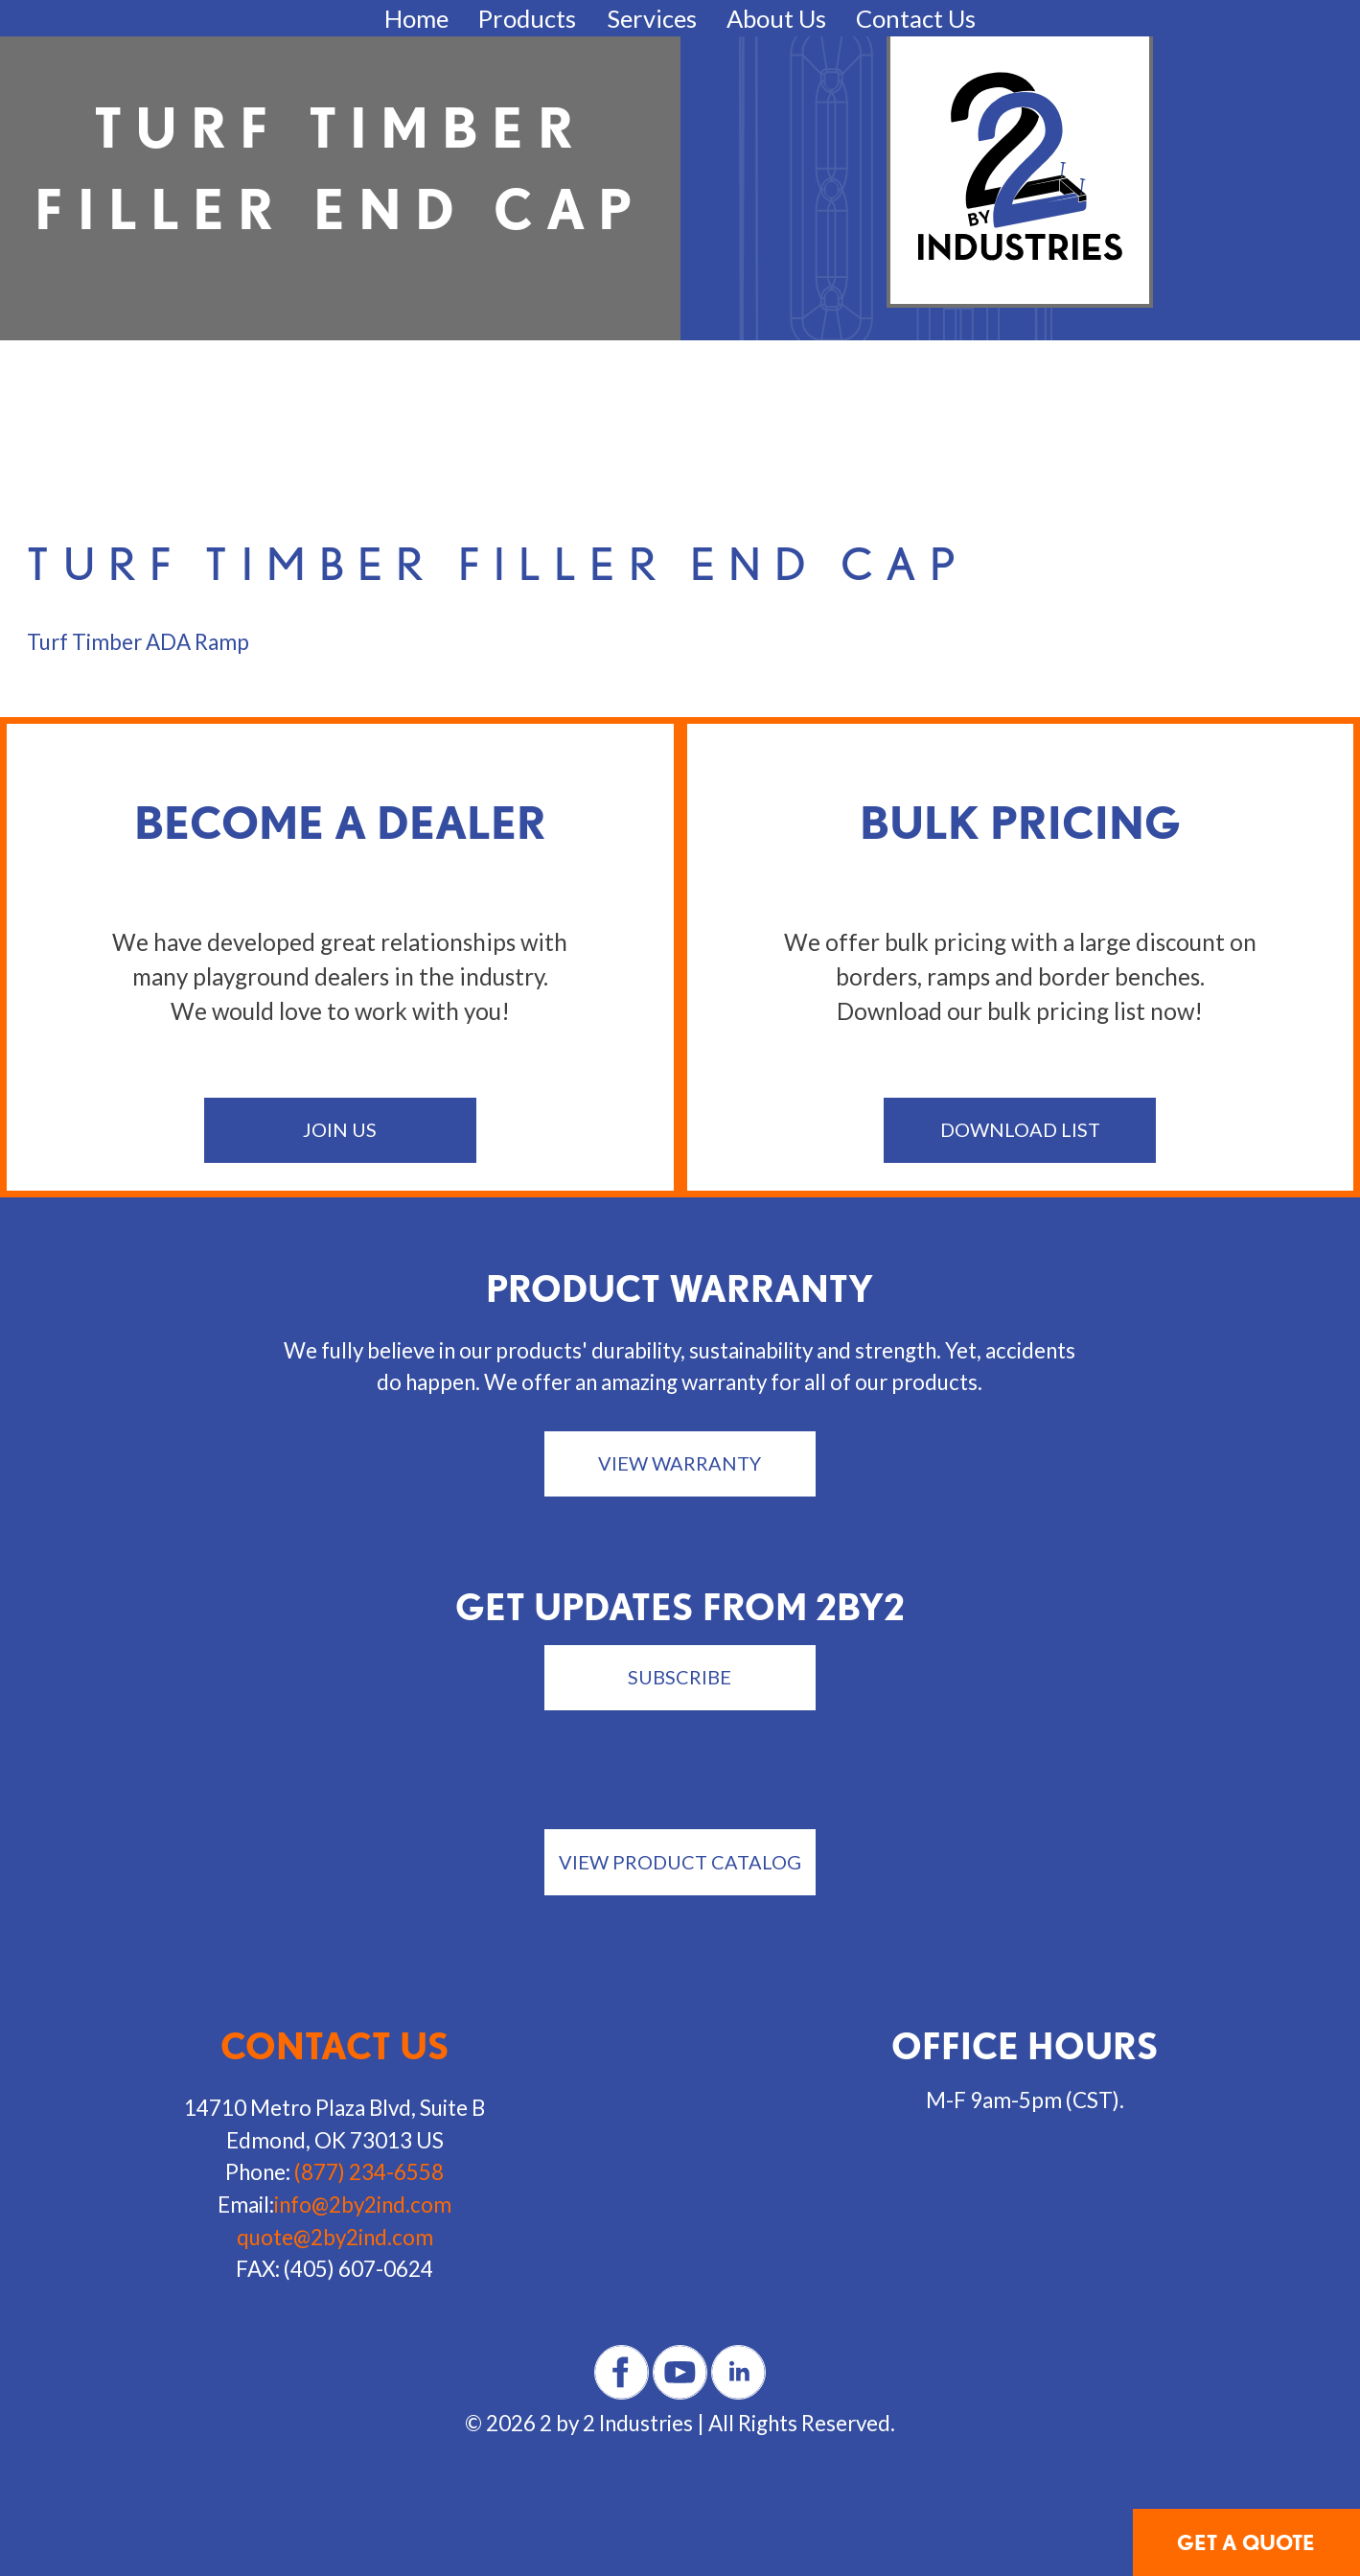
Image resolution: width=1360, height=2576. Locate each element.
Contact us (334, 2046)
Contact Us (916, 18)
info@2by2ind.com (362, 2204)
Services (652, 18)
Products (527, 18)
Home (416, 18)
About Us (776, 18)
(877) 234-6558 (369, 2172)
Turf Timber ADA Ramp (138, 642)
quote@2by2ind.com (335, 2237)
